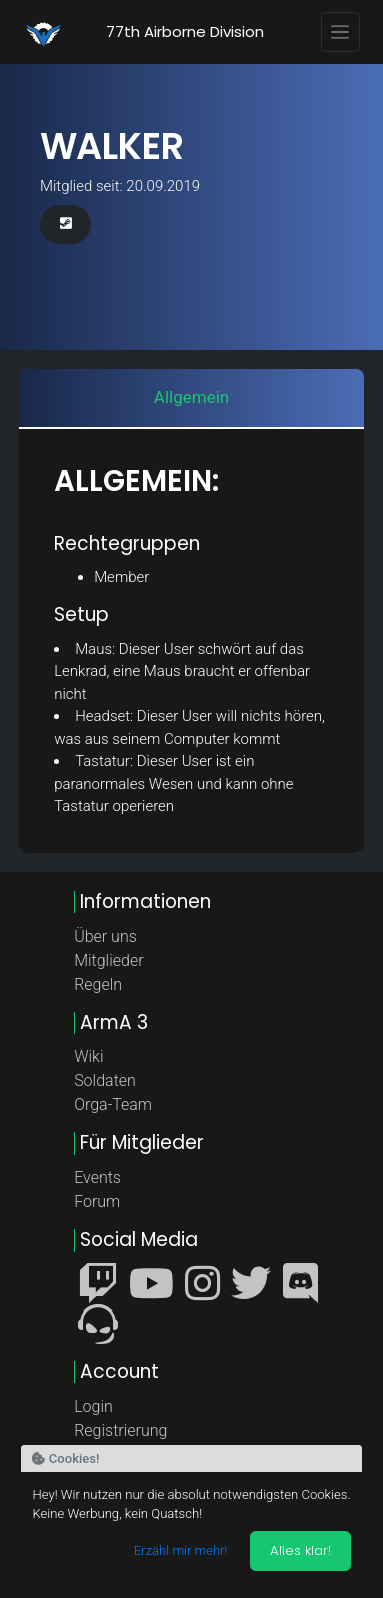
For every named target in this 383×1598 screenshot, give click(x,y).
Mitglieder (108, 960)
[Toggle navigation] (341, 32)
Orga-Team (113, 1104)
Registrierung (120, 1430)
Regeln (98, 984)
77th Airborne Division (185, 31)
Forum (97, 1201)
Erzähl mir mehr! (181, 1550)
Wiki (88, 1056)
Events (97, 1177)
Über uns (105, 936)
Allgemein (191, 397)
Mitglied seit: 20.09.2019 (120, 186)
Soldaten (105, 1080)
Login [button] (93, 1406)
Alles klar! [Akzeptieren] (300, 1550)
